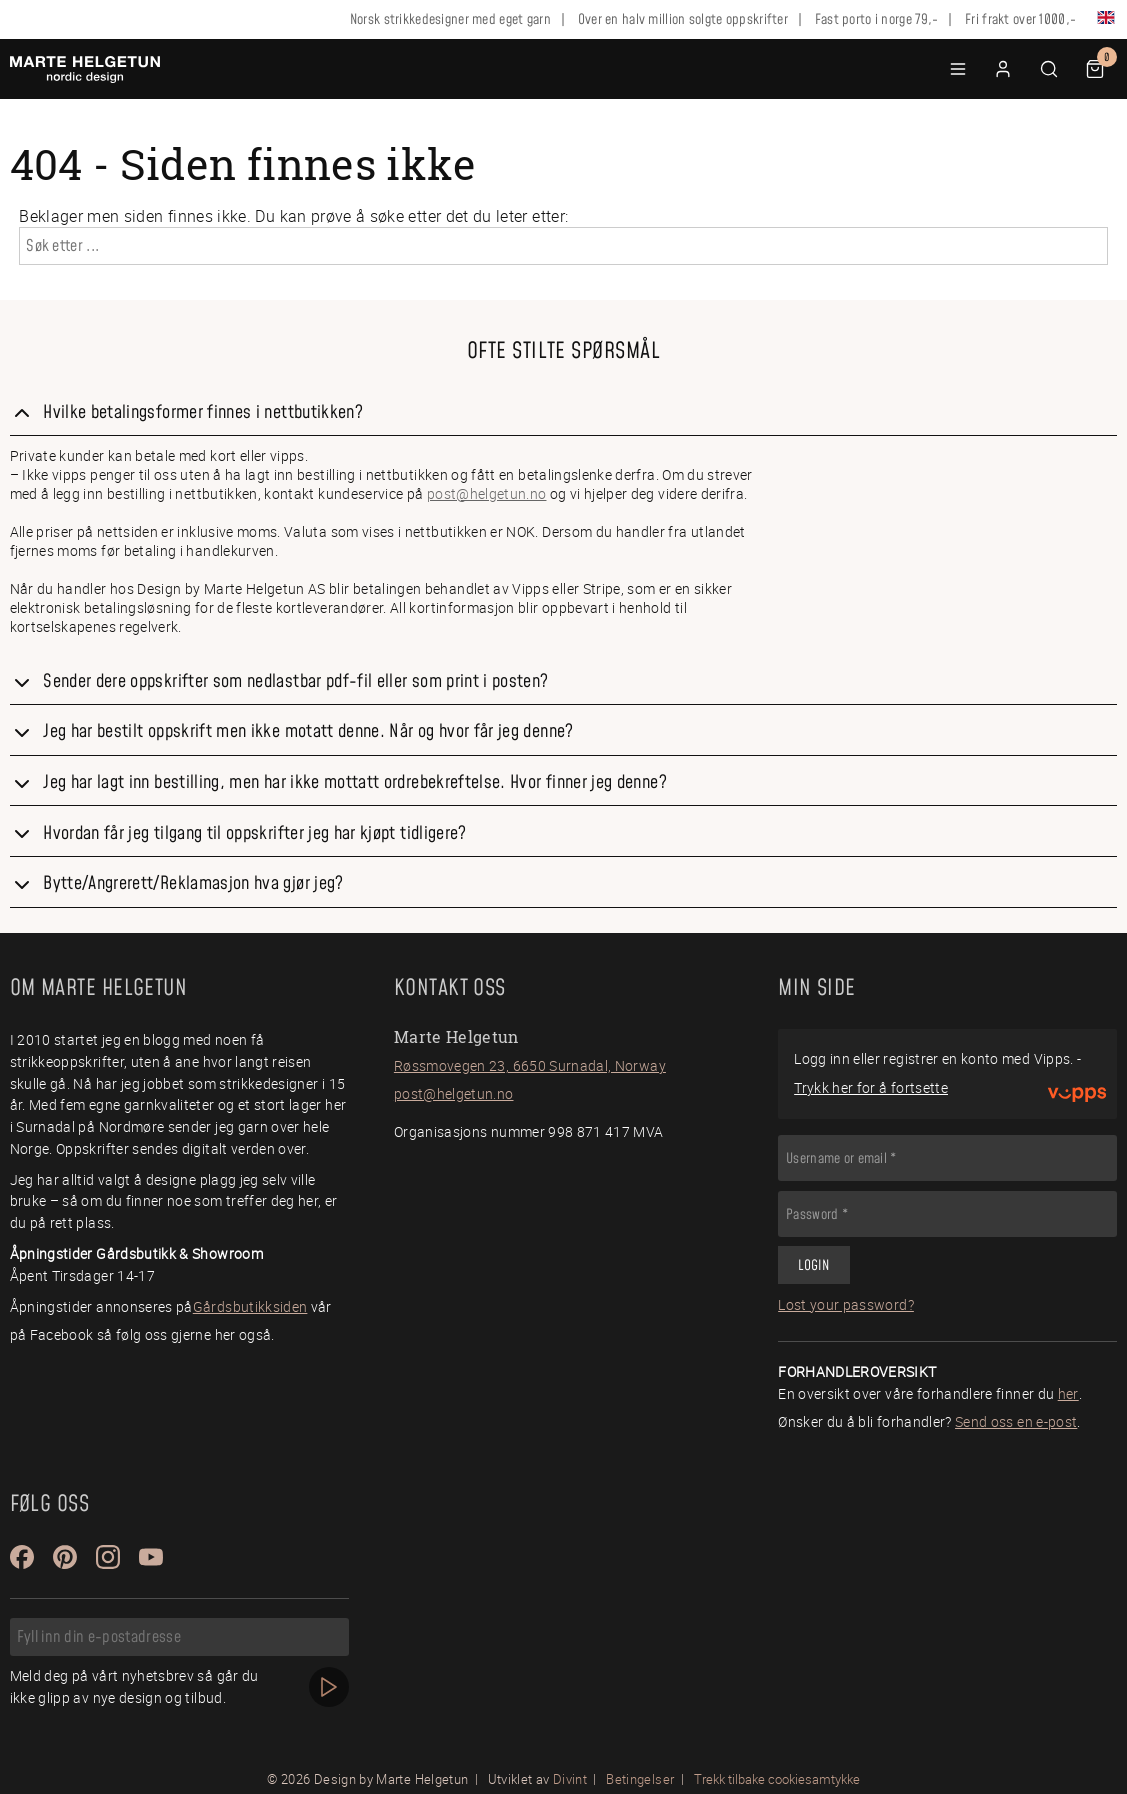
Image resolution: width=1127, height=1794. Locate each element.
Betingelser (640, 1779)
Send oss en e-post (1016, 1421)
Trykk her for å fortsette (871, 1087)
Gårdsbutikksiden (250, 1306)
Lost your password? (846, 1304)
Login (813, 1266)
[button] (958, 69)
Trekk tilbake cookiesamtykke (777, 1779)
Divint (570, 1779)
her (1068, 1393)
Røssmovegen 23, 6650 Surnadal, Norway (530, 1065)
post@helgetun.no (487, 493)
